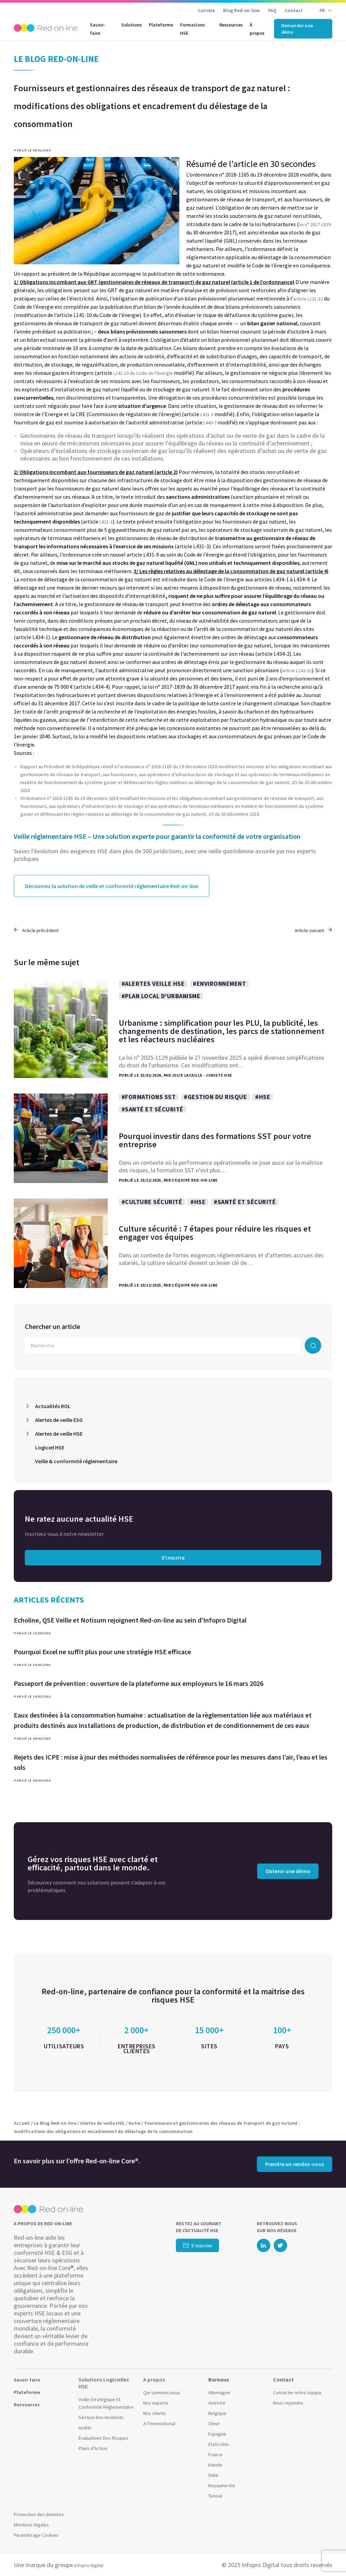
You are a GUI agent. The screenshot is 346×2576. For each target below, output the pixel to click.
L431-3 (206, 414)
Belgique (217, 2413)
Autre (134, 2123)
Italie (213, 2475)
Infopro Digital (88, 2565)
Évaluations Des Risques (103, 2438)
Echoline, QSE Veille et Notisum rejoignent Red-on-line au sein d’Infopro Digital (130, 1620)
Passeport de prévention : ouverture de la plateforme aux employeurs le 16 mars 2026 (138, 1683)
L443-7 (210, 423)
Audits (85, 2428)
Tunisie (215, 2496)
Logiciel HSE (49, 1447)
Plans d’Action (92, 2448)
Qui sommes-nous (161, 2392)
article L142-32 (297, 670)
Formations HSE (192, 29)
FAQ (272, 10)
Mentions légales (31, 2525)
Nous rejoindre (288, 2403)
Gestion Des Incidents (101, 2417)
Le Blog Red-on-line (55, 2123)
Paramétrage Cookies (36, 2535)
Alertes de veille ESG (59, 1419)
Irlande (215, 2465)
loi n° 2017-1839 (315, 224)
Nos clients (154, 2413)
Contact (294, 10)
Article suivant (313, 930)
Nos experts (155, 2403)
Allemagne (219, 2392)
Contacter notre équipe (297, 2392)
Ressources (231, 25)
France (215, 2454)
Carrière (206, 10)
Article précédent (36, 930)
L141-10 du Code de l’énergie (143, 373)
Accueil (22, 2123)
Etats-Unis (218, 2444)
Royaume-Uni (221, 2485)
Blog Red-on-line (241, 10)
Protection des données (39, 2514)
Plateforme (161, 25)
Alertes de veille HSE (59, 1433)
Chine (214, 2423)
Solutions (131, 25)
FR (322, 10)
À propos (257, 29)
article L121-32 (308, 299)
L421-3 (106, 522)
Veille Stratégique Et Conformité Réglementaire (106, 2403)
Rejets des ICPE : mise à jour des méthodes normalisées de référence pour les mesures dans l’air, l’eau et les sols (170, 1762)
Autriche (217, 2403)
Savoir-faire (97, 29)
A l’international (159, 2423)
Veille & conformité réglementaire (76, 1461)
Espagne (217, 2434)
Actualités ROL (53, 1406)
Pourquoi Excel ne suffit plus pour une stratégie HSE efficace (102, 1651)
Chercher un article (52, 1326)
